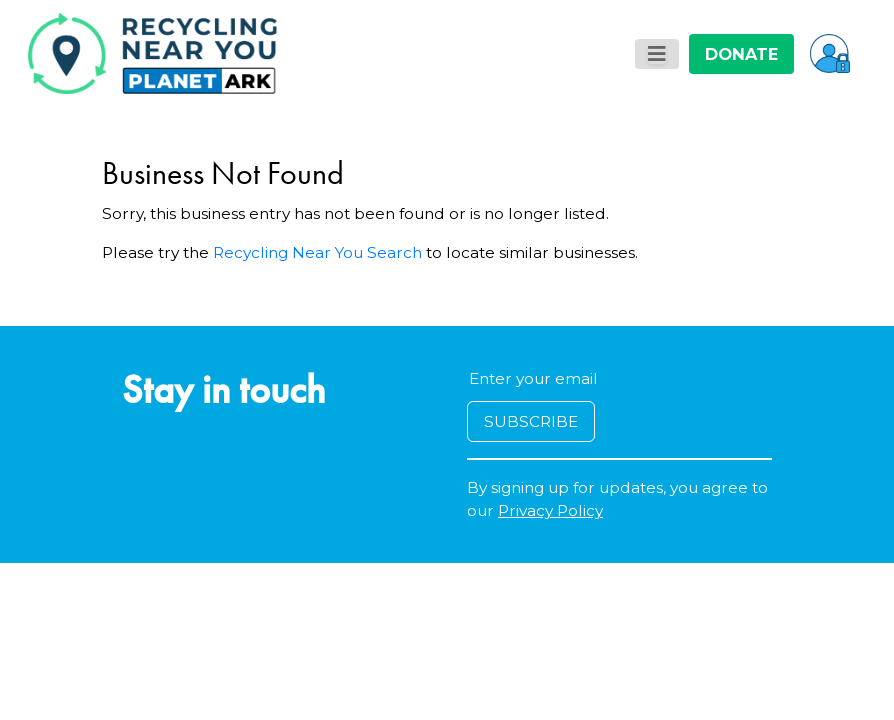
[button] (830, 53)
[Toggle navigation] (657, 54)
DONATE (741, 54)
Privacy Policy (550, 510)
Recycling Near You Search (317, 252)
